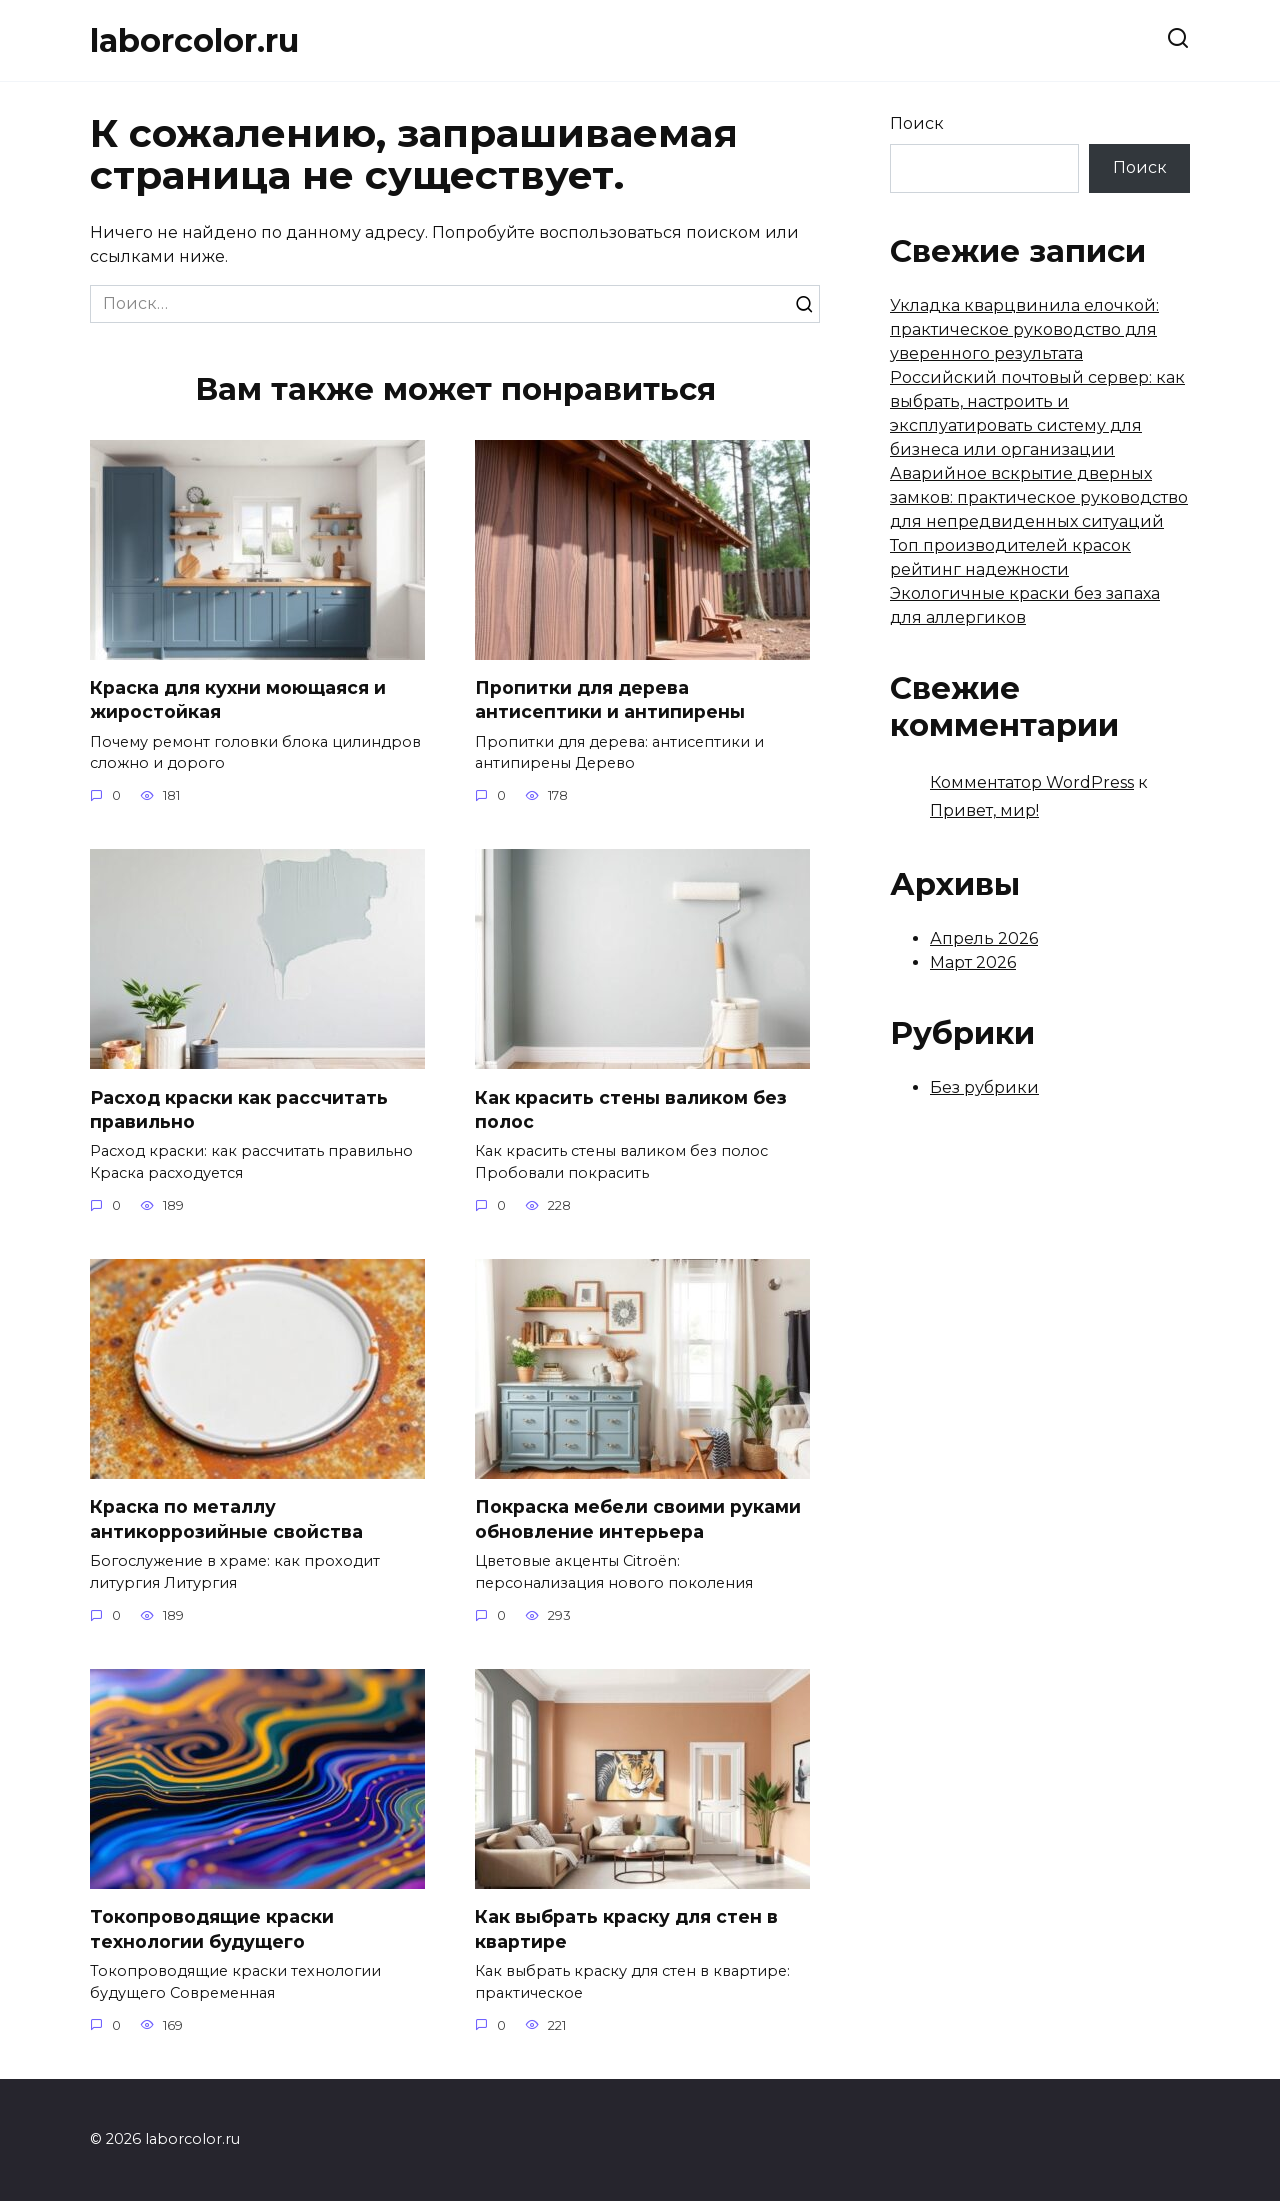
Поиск (917, 123)
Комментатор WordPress (1032, 782)
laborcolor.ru (194, 40)
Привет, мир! (984, 810)
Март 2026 (973, 962)
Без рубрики (984, 1087)
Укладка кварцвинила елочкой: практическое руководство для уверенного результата (1024, 329)
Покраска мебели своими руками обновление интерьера (638, 1520)
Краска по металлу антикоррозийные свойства (226, 1520)
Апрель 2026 (984, 938)
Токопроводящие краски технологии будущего (212, 1930)
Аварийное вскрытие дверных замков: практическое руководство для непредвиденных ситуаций (1039, 497)
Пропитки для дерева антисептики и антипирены (610, 700)
